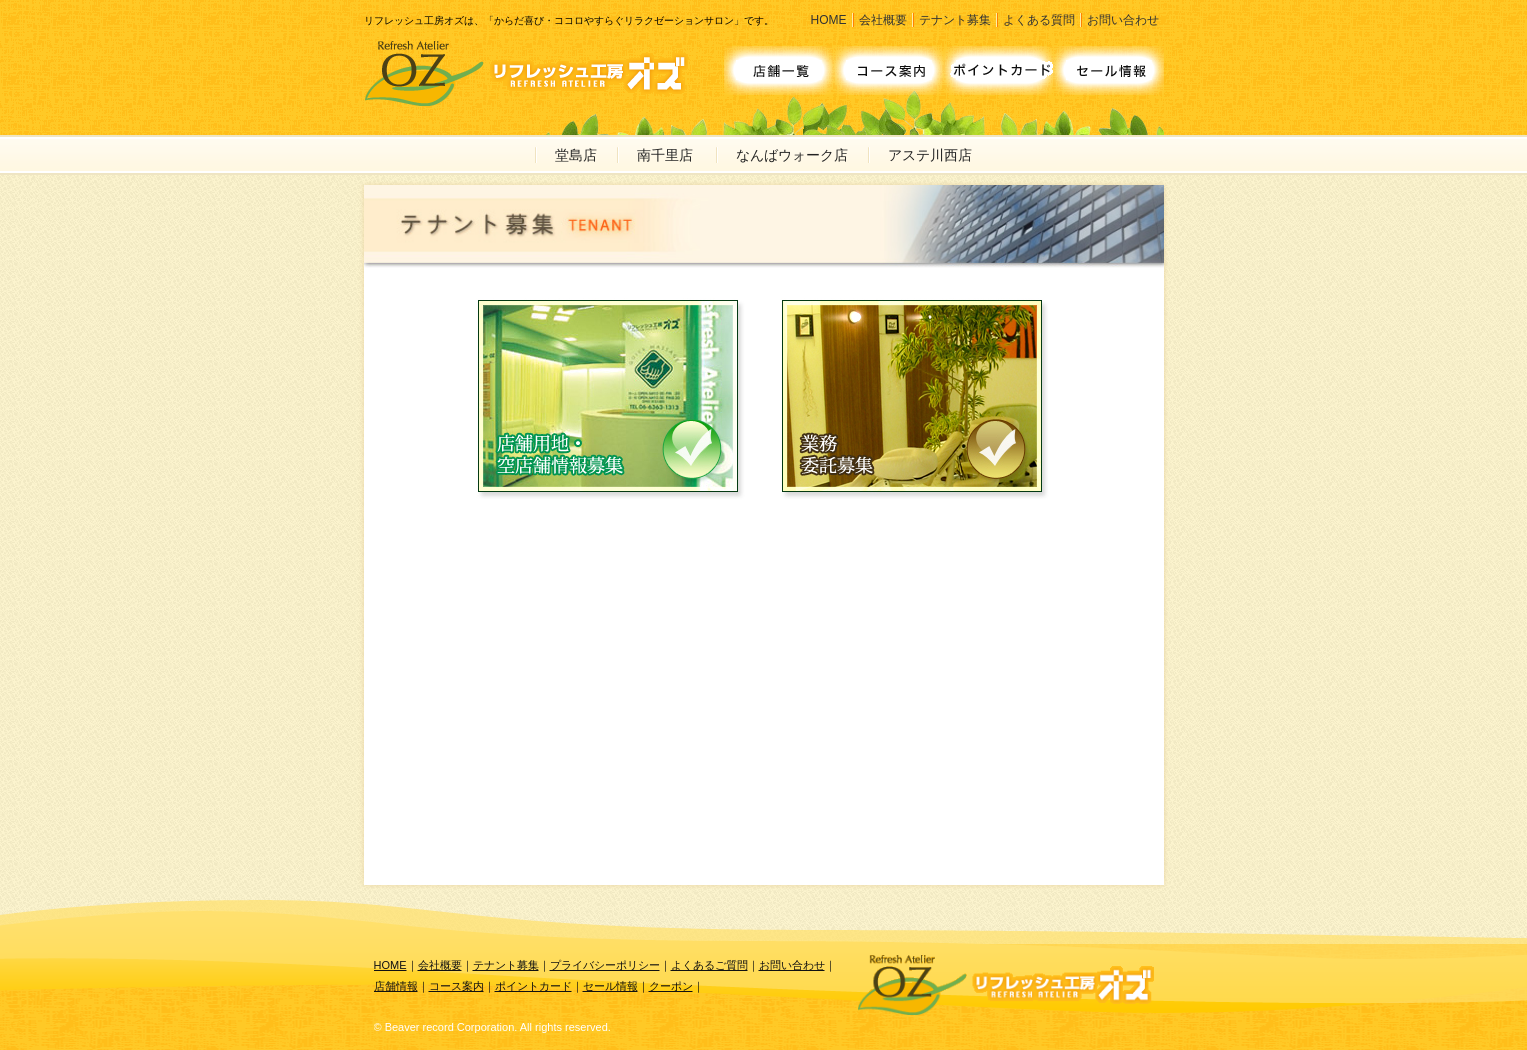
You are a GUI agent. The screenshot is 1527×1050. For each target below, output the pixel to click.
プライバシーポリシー (605, 965)
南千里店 (665, 155)
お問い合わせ (1123, 20)
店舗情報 (396, 986)
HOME (829, 20)
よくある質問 (1039, 20)
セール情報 (610, 986)
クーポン (671, 986)
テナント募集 (955, 20)
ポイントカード (533, 986)
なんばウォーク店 (792, 155)
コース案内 (456, 986)
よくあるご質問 (709, 965)
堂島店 (576, 155)
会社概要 (883, 20)
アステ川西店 (930, 155)
